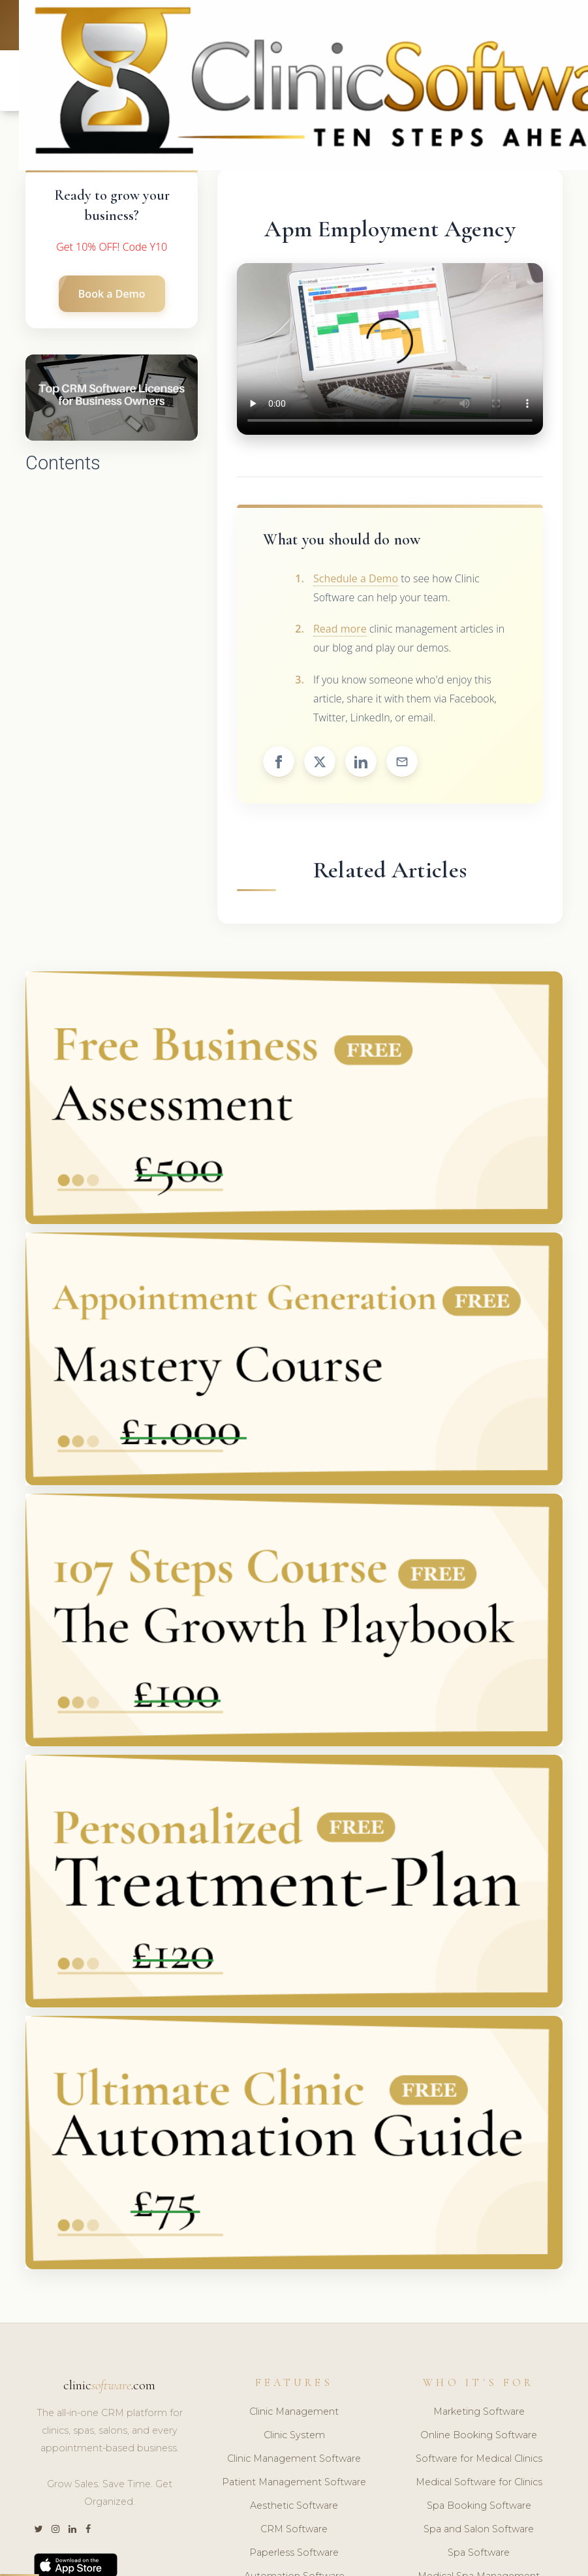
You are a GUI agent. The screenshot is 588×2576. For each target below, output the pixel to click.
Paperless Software (294, 2552)
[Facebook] (88, 2529)
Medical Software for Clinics (479, 2482)
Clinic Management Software (294, 2458)
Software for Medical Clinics (479, 2458)
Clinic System (294, 2435)
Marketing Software (479, 2412)
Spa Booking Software (479, 2505)
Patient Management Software (294, 2482)
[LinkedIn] (72, 2529)
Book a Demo (112, 294)
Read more (340, 629)
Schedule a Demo (355, 578)
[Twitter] (38, 2529)
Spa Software (479, 2552)
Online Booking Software (478, 2435)
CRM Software (294, 2529)
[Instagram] (55, 2529)
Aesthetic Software (294, 2505)
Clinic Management (294, 2412)
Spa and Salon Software (479, 2529)
